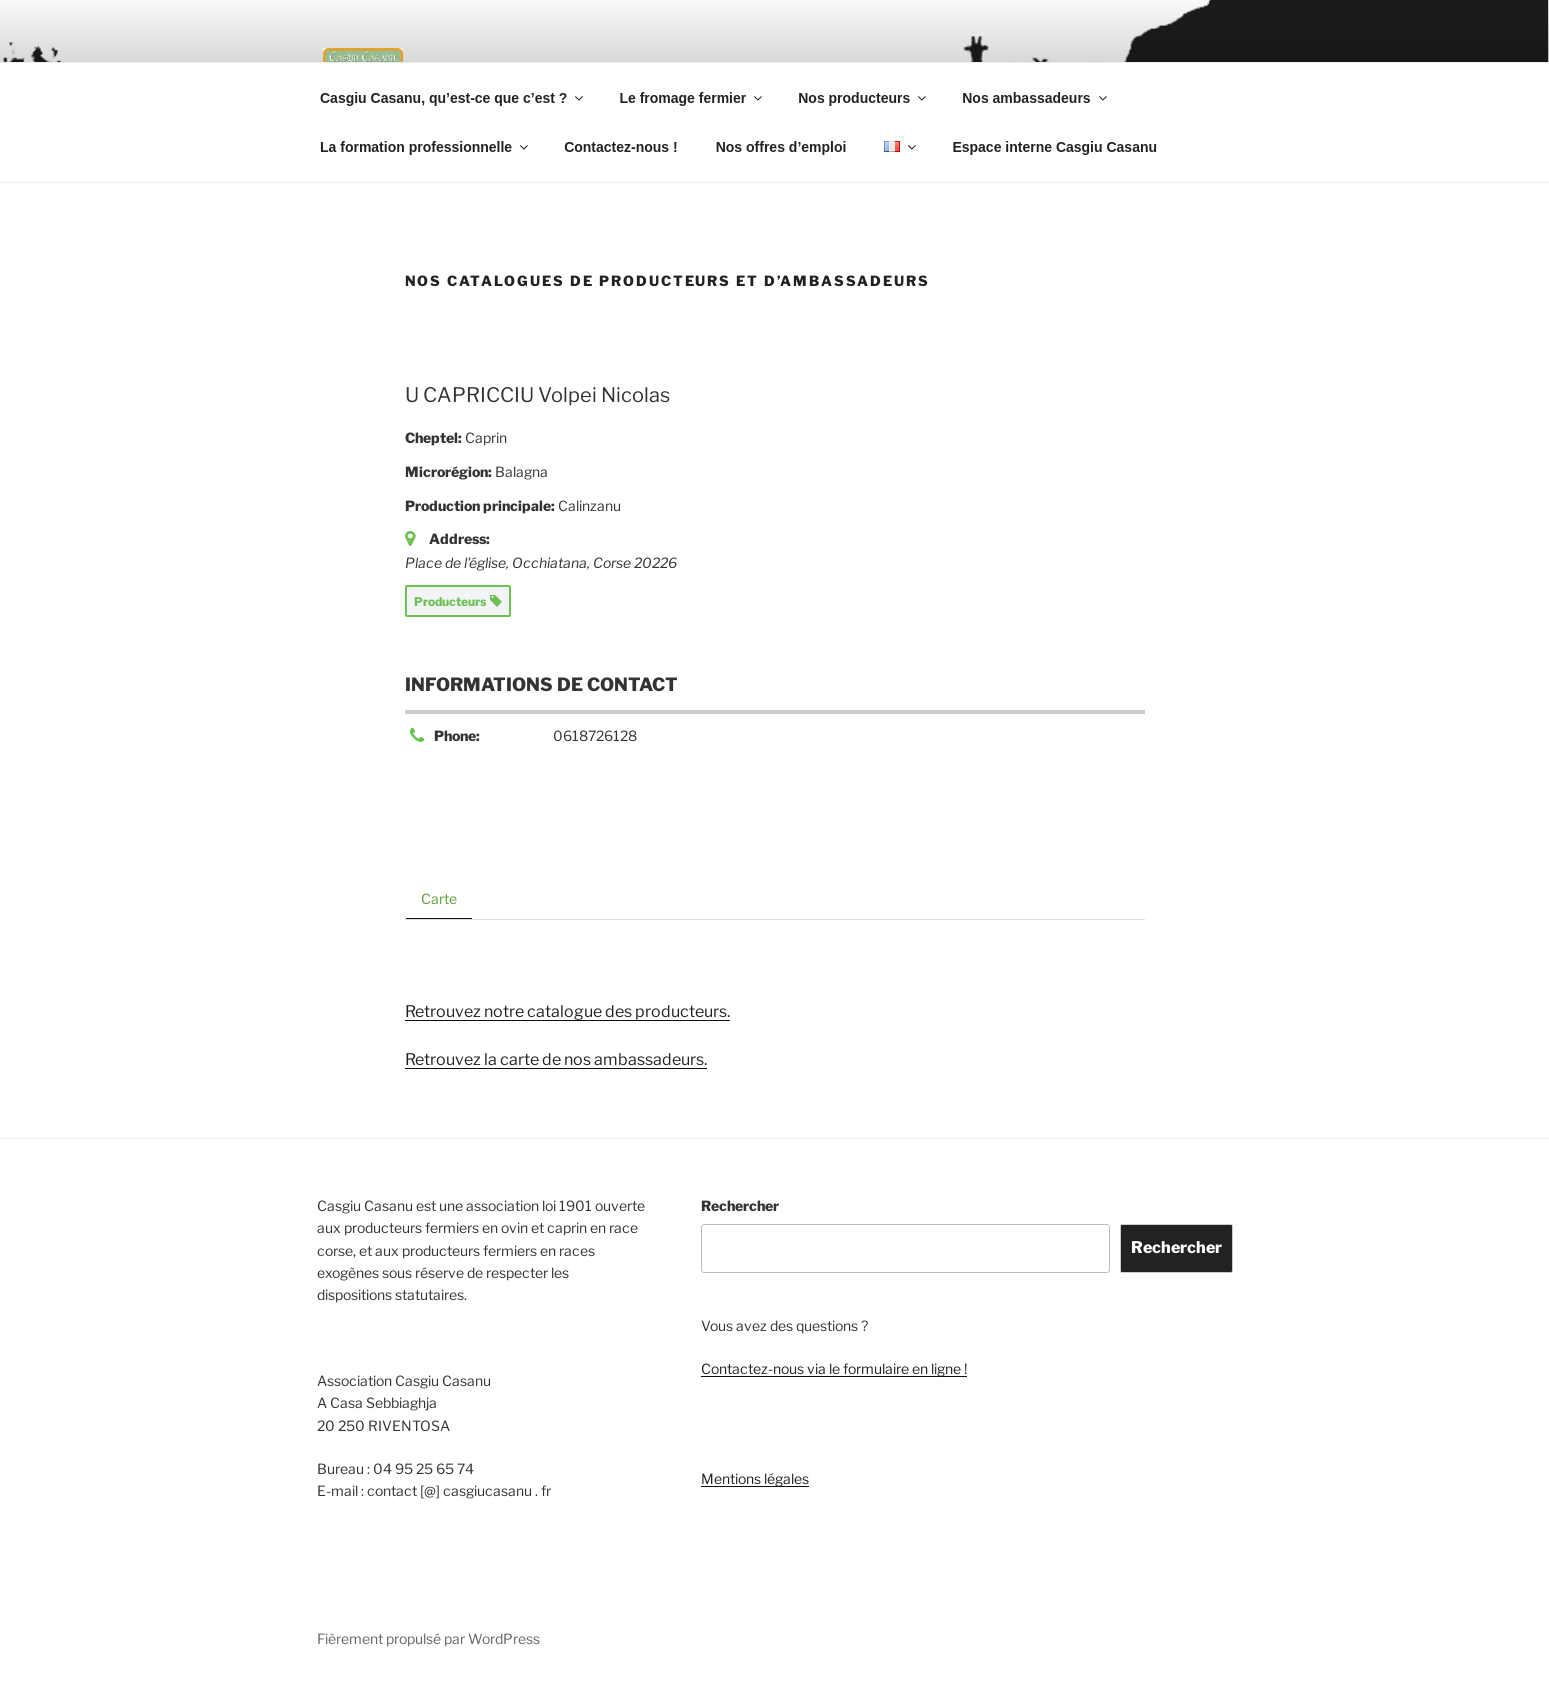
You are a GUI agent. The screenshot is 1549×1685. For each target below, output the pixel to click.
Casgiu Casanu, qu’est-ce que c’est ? (453, 98)
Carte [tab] (439, 898)
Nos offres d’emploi (781, 147)
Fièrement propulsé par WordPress (428, 1638)
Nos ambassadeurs (1035, 98)
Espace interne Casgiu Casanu (1054, 147)
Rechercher (740, 1205)
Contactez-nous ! (621, 147)
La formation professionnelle (425, 147)
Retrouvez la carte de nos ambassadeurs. (556, 1059)
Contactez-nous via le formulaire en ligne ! (834, 1368)
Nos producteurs (863, 98)
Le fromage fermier (692, 98)
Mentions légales (755, 1478)
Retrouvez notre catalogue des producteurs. (567, 1011)
